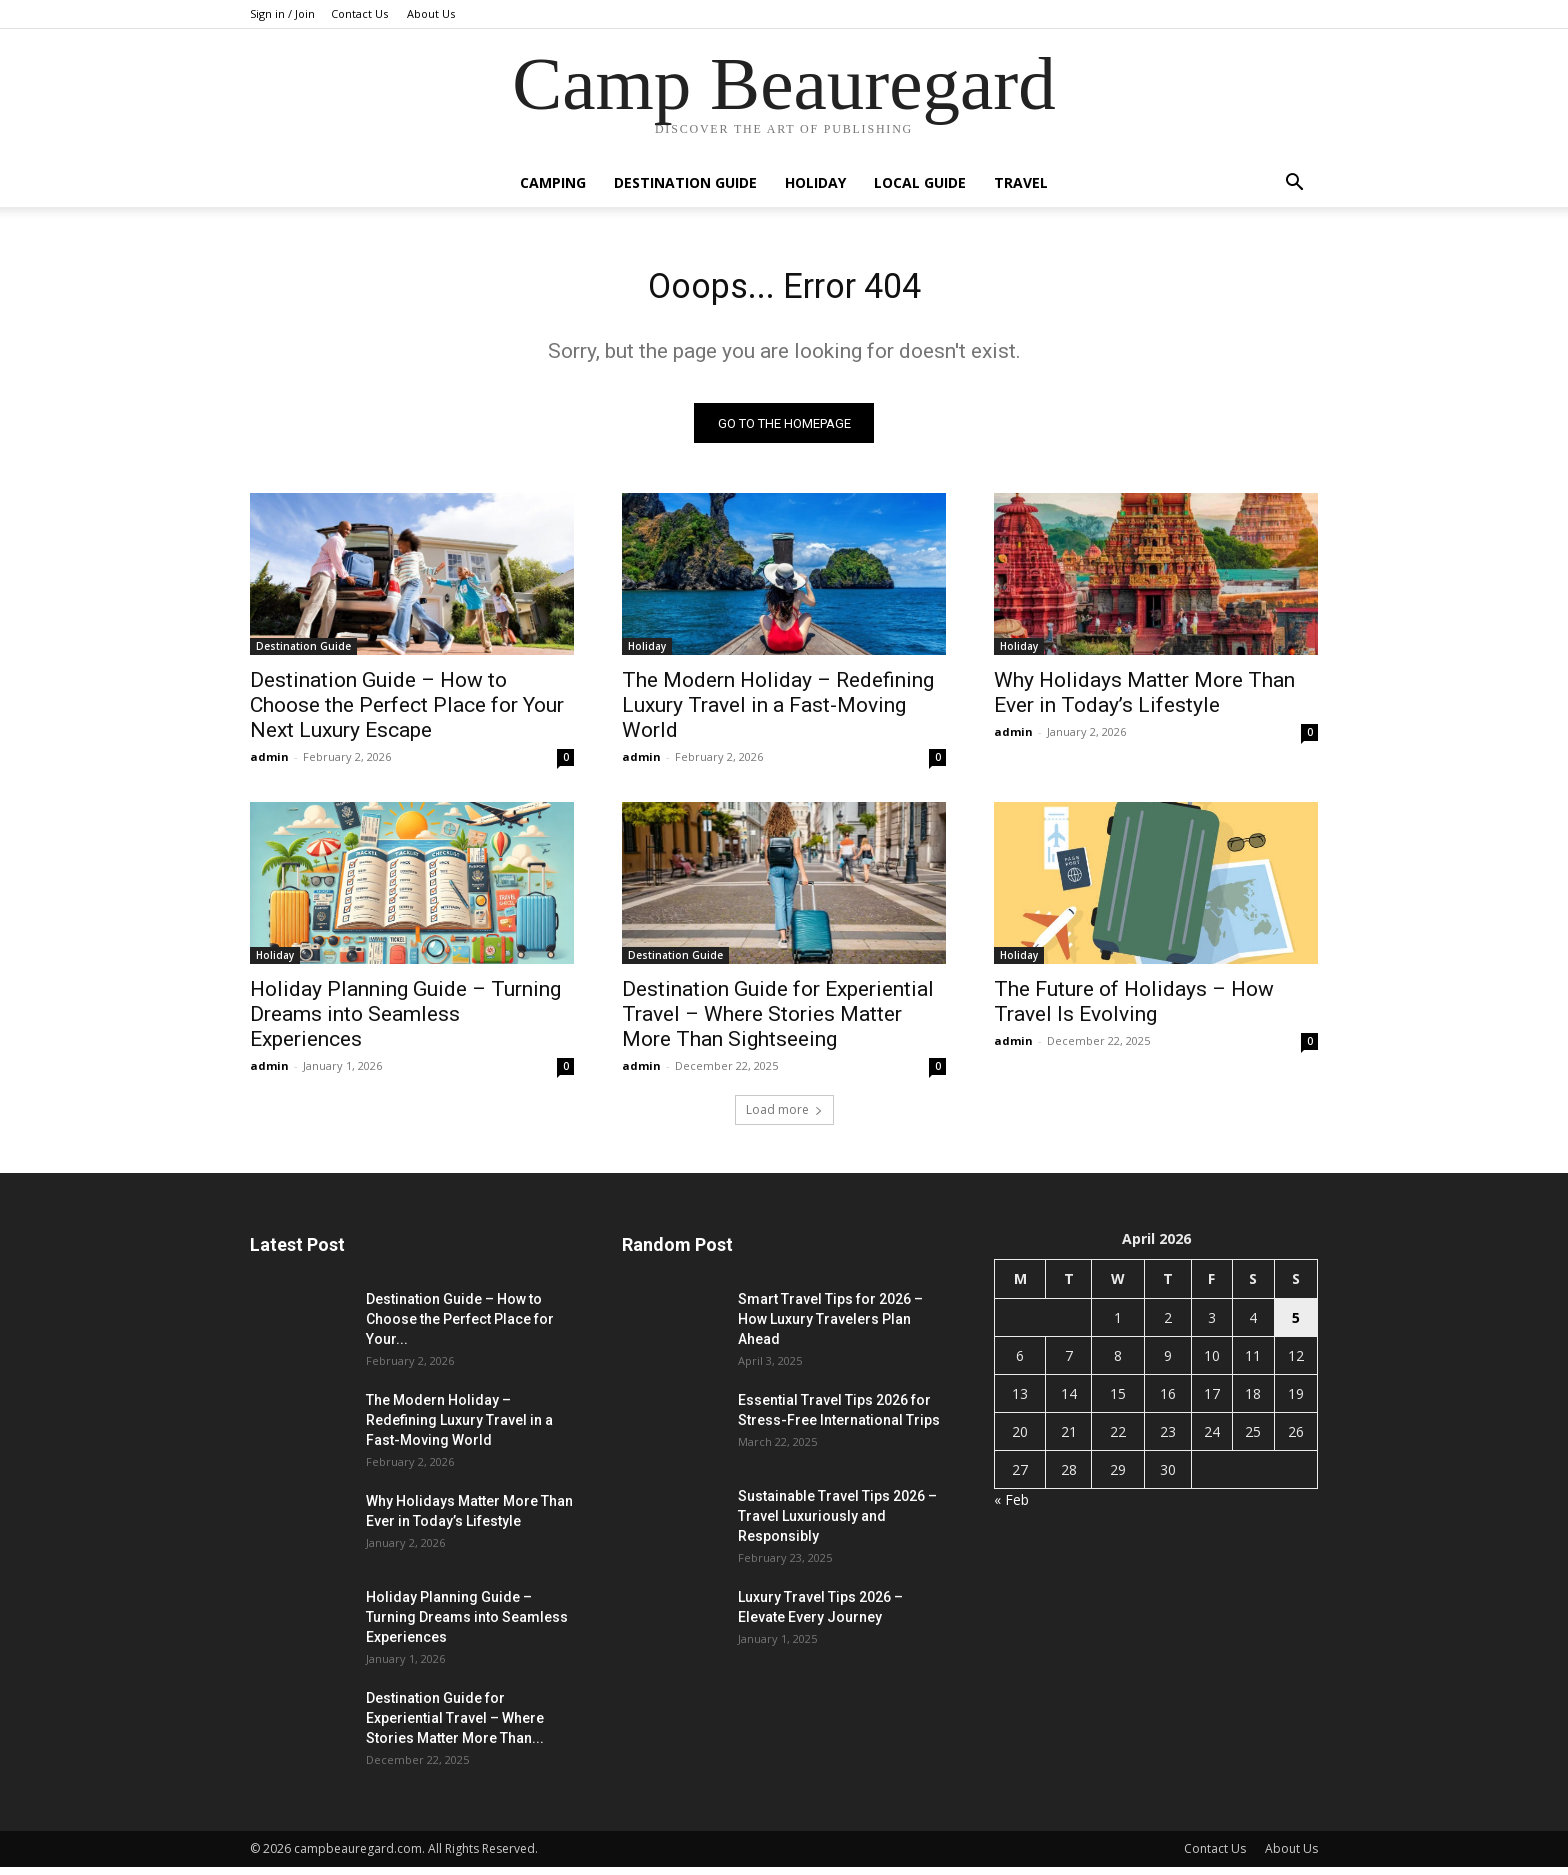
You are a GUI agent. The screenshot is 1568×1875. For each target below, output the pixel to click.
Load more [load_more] (784, 1117)
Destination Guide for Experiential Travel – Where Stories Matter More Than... (455, 1726)
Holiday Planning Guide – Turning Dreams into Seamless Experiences (405, 1022)
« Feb (1011, 1507)
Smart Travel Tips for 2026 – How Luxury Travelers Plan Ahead (830, 1327)
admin (269, 764)
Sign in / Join (282, 13)
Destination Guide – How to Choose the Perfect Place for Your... (460, 1327)
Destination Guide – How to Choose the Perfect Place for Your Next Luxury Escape (407, 713)
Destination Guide (685, 182)
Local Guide (920, 182)
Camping (553, 182)
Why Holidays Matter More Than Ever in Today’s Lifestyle (1144, 700)
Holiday (815, 182)
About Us (431, 13)
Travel (1021, 182)
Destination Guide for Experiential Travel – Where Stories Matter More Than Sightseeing (778, 1022)
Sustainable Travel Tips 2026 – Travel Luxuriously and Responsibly (837, 1524)
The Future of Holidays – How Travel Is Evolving (1134, 1009)
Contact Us (359, 13)
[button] (1294, 184)
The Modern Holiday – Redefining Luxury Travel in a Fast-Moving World (778, 713)
